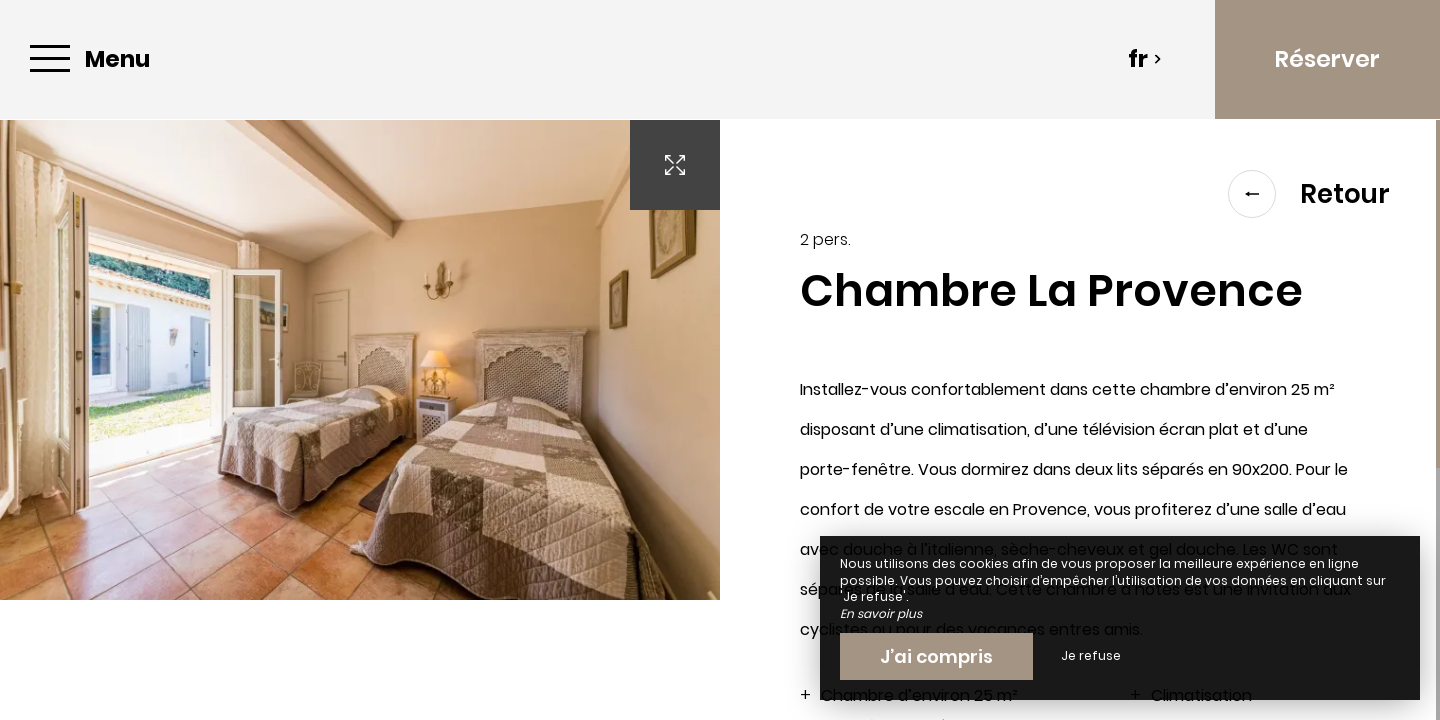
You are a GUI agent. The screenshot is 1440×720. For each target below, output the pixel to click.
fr (1145, 59)
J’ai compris (936, 656)
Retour (1309, 194)
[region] (1080, 420)
